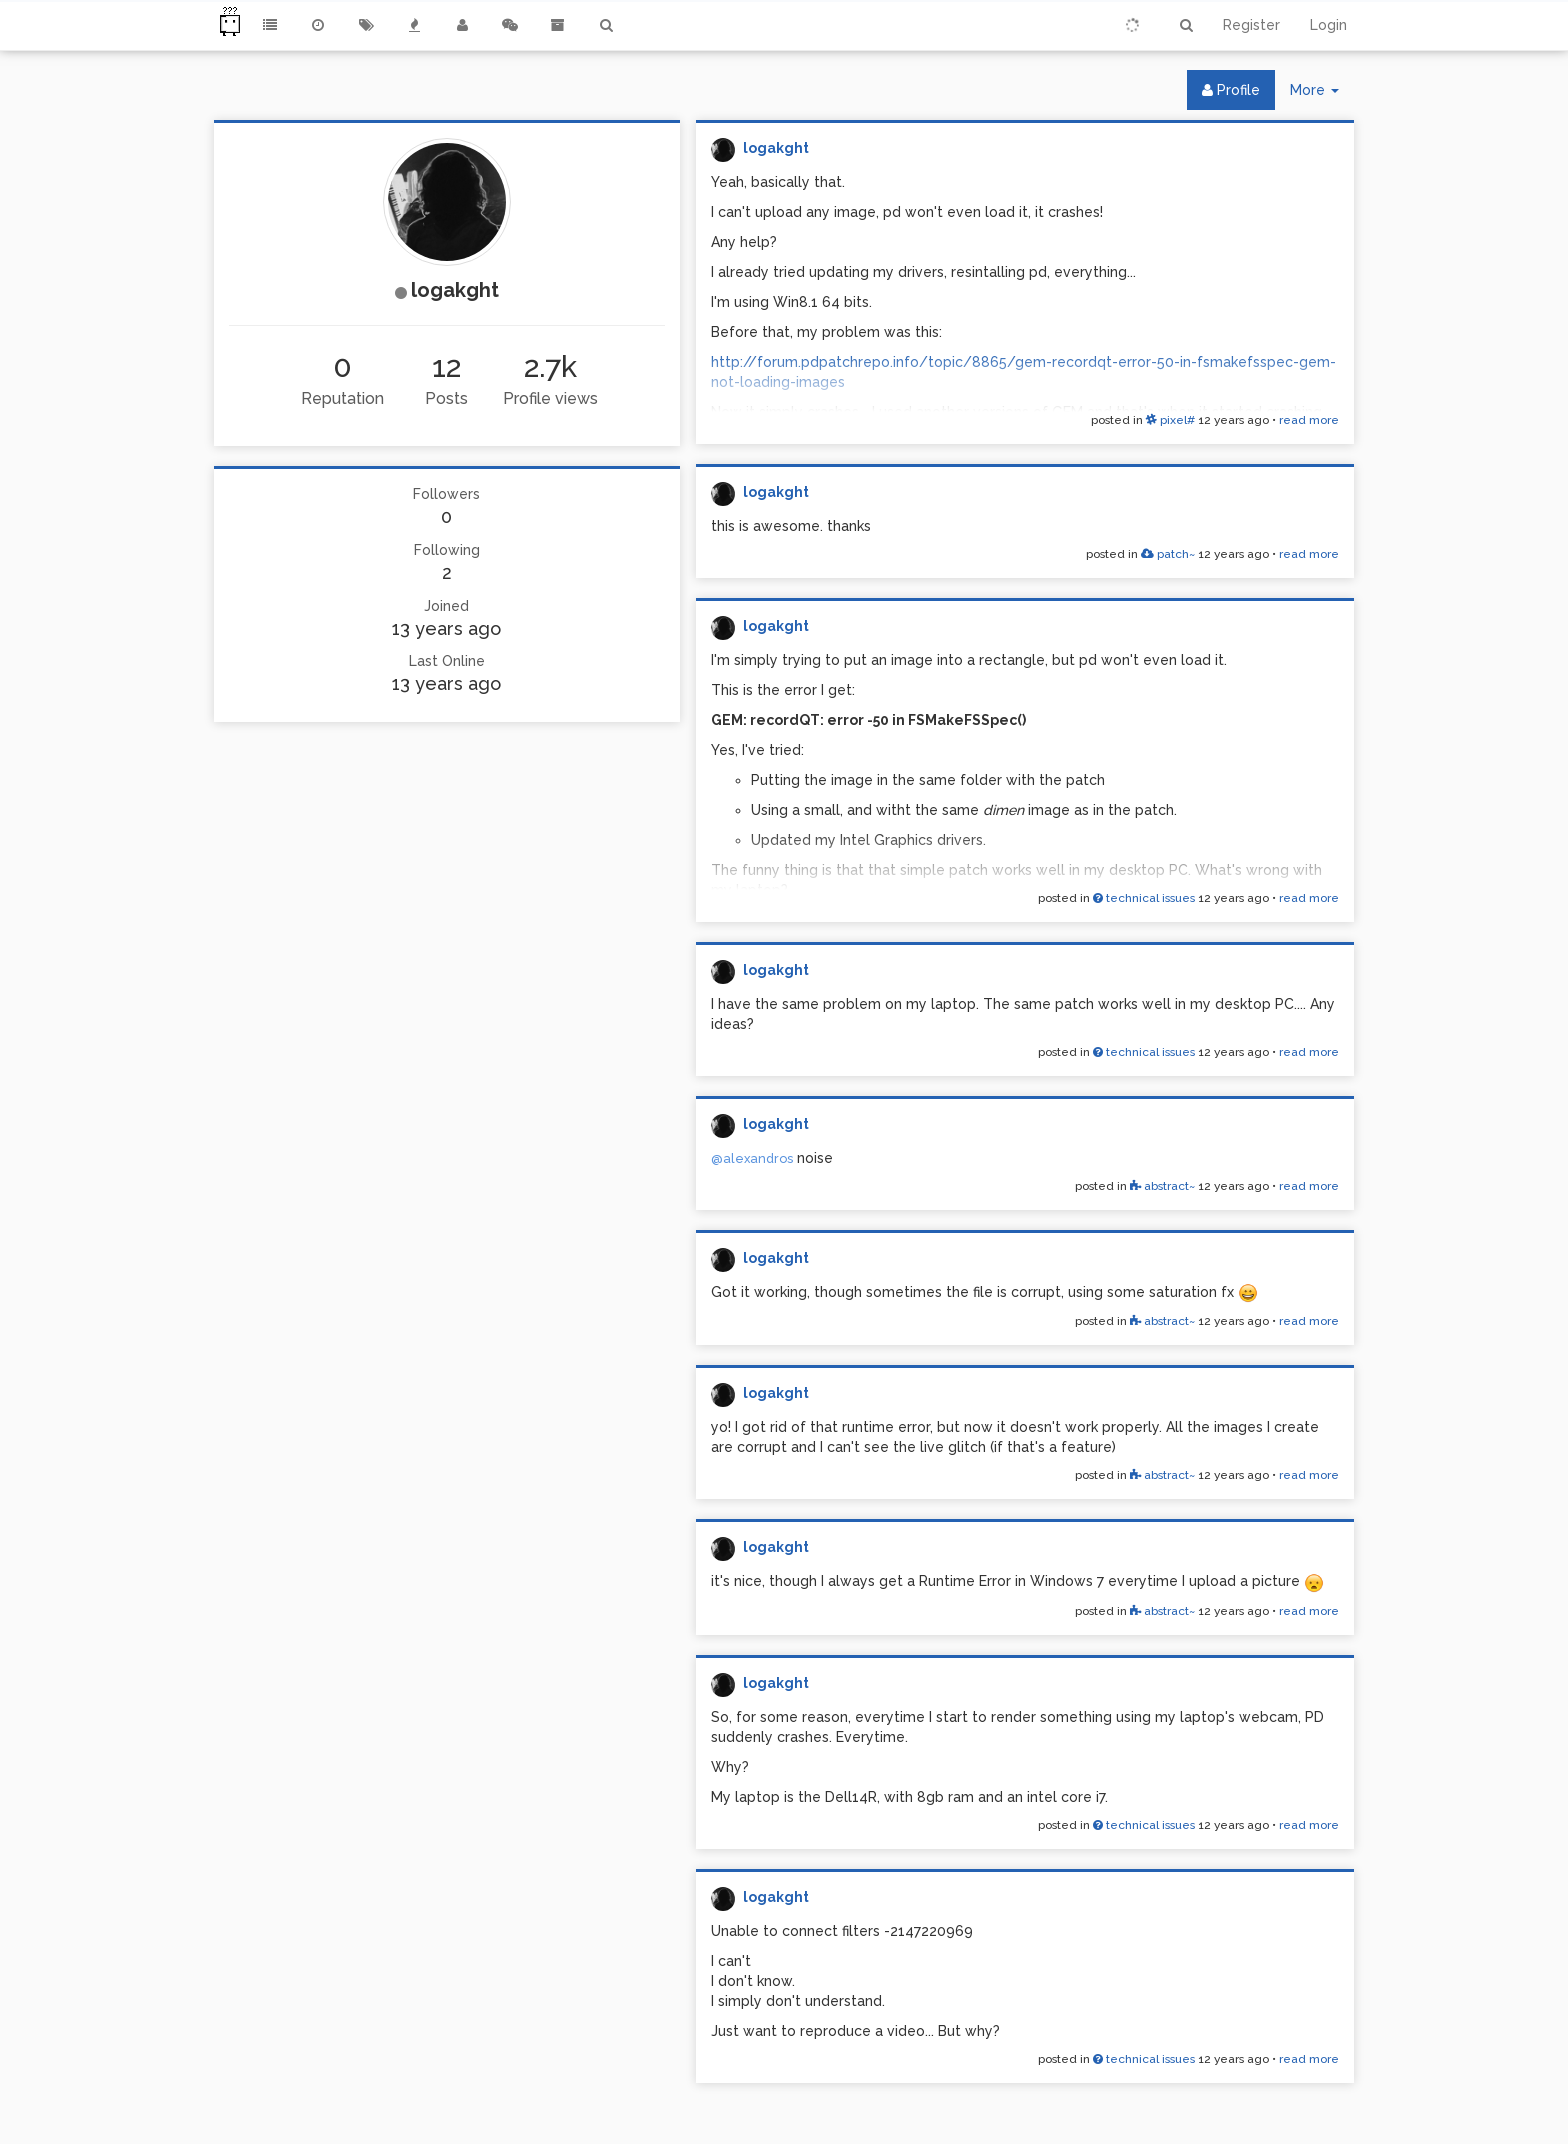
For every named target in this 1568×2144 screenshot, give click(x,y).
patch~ (1168, 554)
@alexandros (752, 1158)
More (1322, 94)
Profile (1231, 90)
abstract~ (1162, 1186)
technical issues (1144, 898)
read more (1309, 420)
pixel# (1170, 420)
